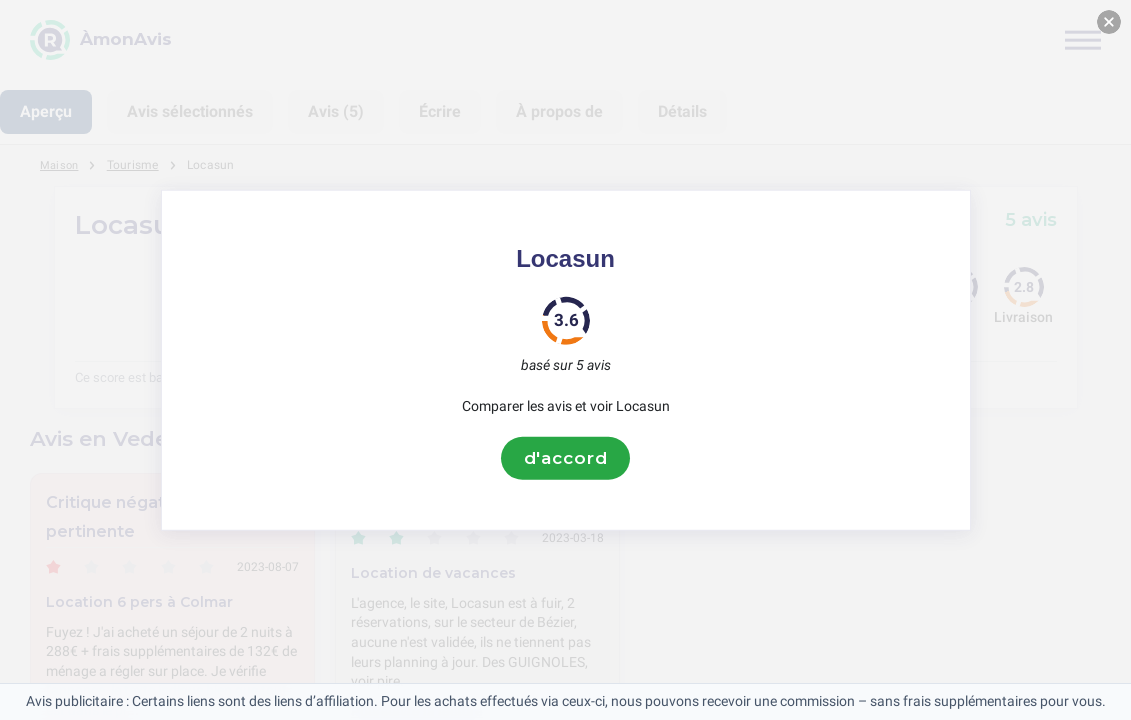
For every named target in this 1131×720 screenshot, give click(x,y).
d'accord (566, 458)
